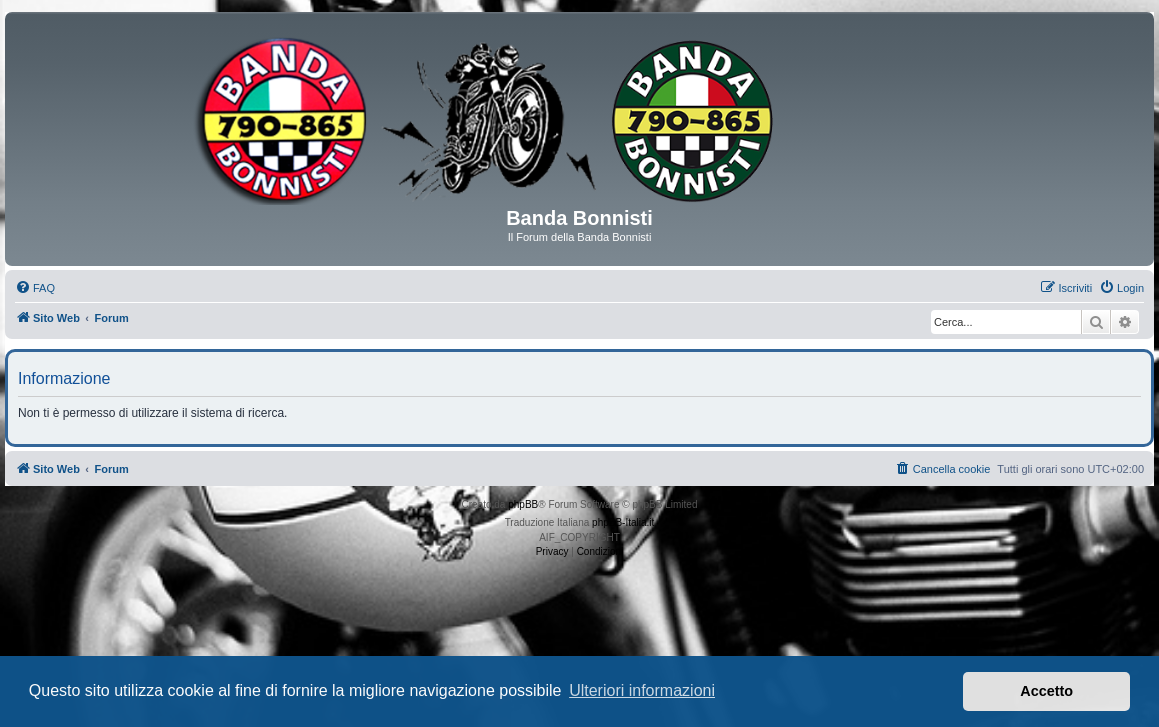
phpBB (523, 504)
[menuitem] (35, 288)
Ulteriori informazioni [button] (642, 690)
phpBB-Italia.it (623, 522)
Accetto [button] (1046, 691)
